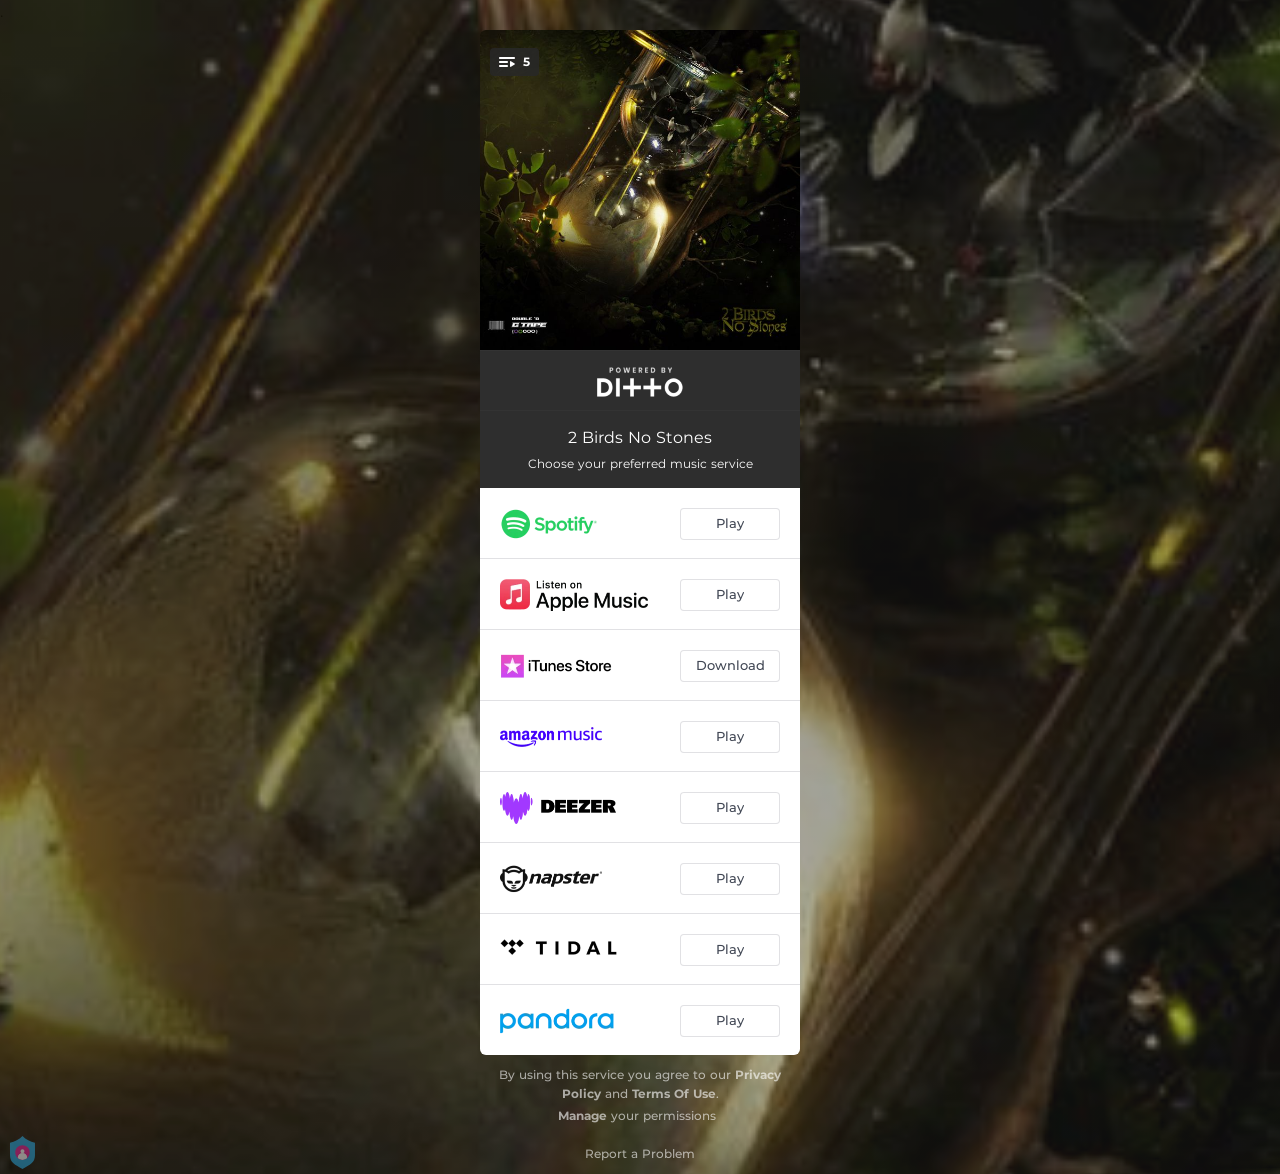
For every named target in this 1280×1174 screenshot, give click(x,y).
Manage (582, 1115)
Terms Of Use (674, 1093)
